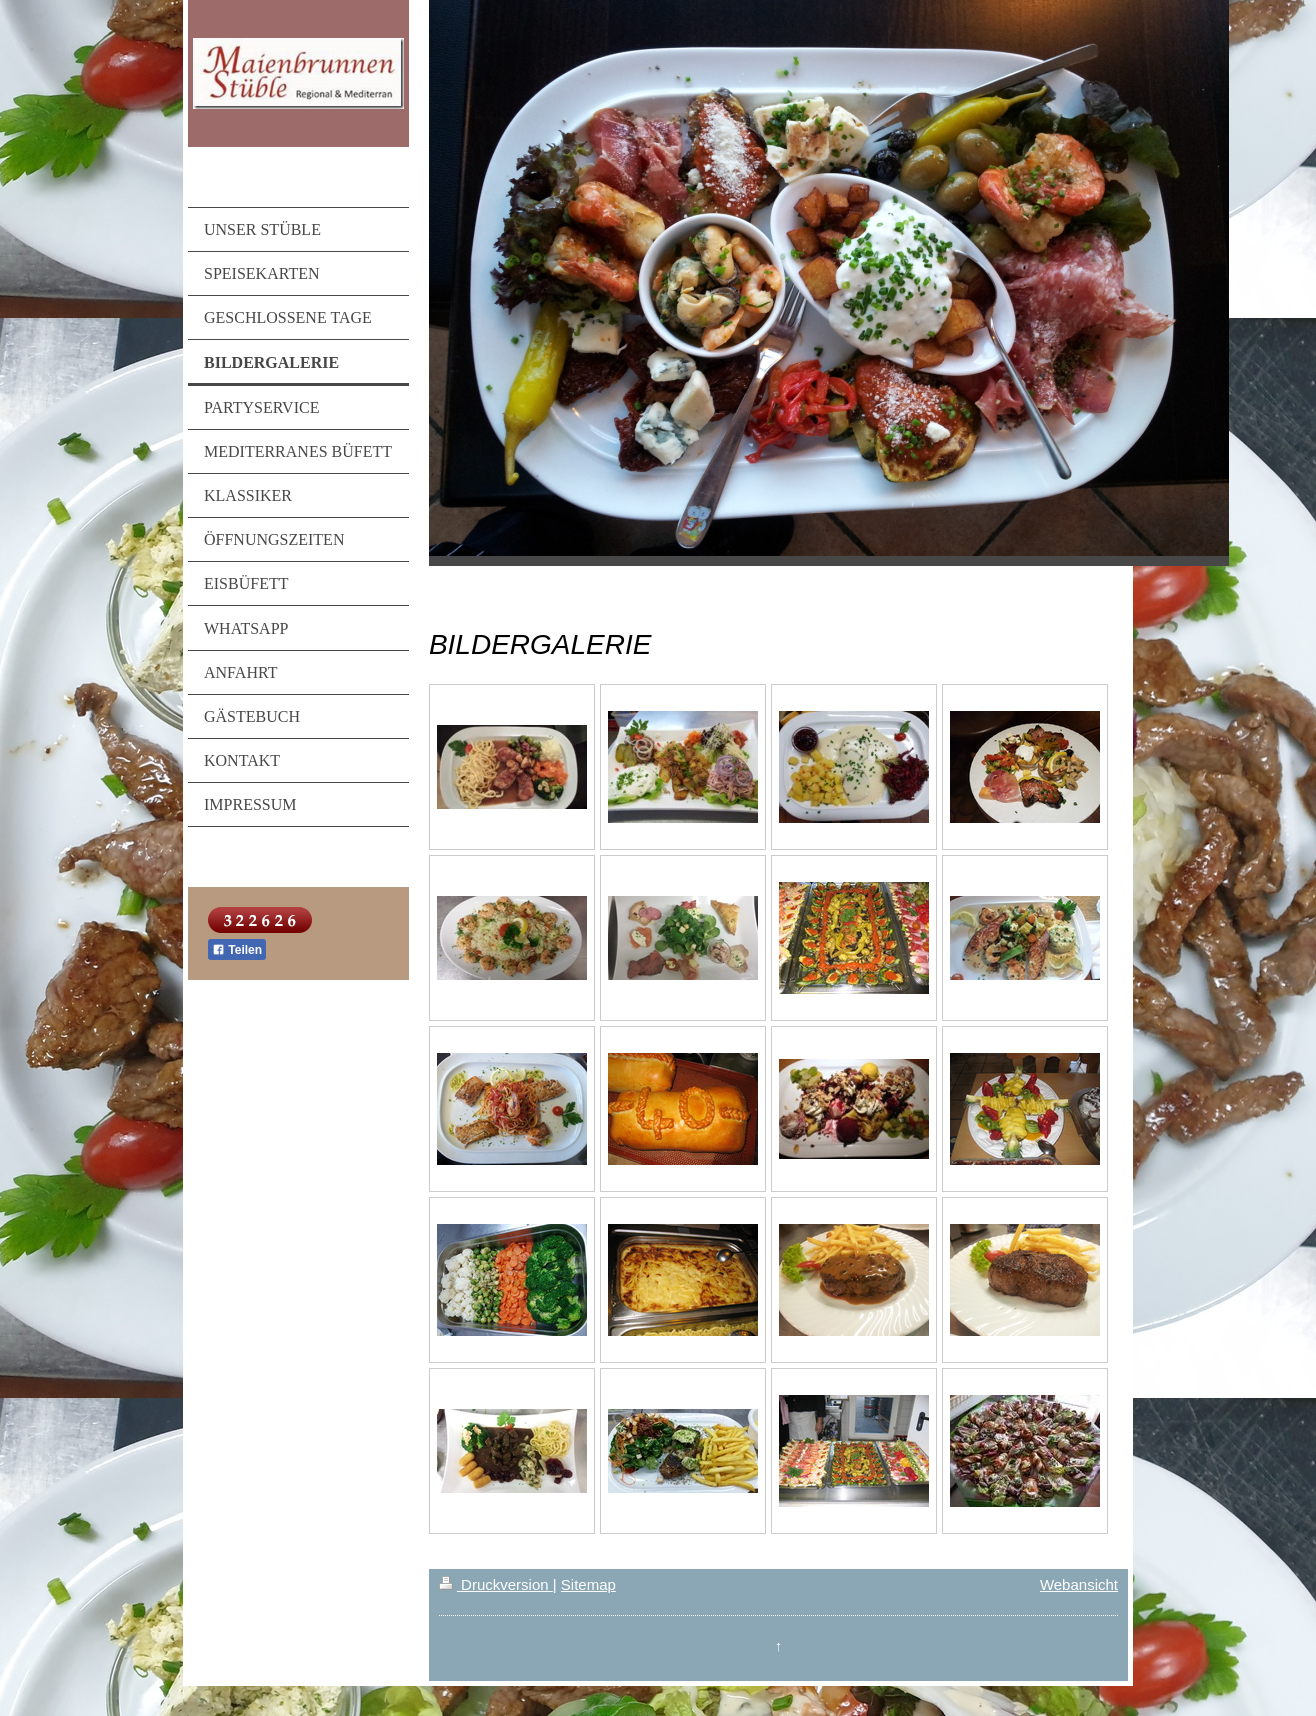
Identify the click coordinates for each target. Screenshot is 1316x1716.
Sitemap (588, 1584)
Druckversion (496, 1584)
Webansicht (1079, 1584)
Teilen (237, 950)
